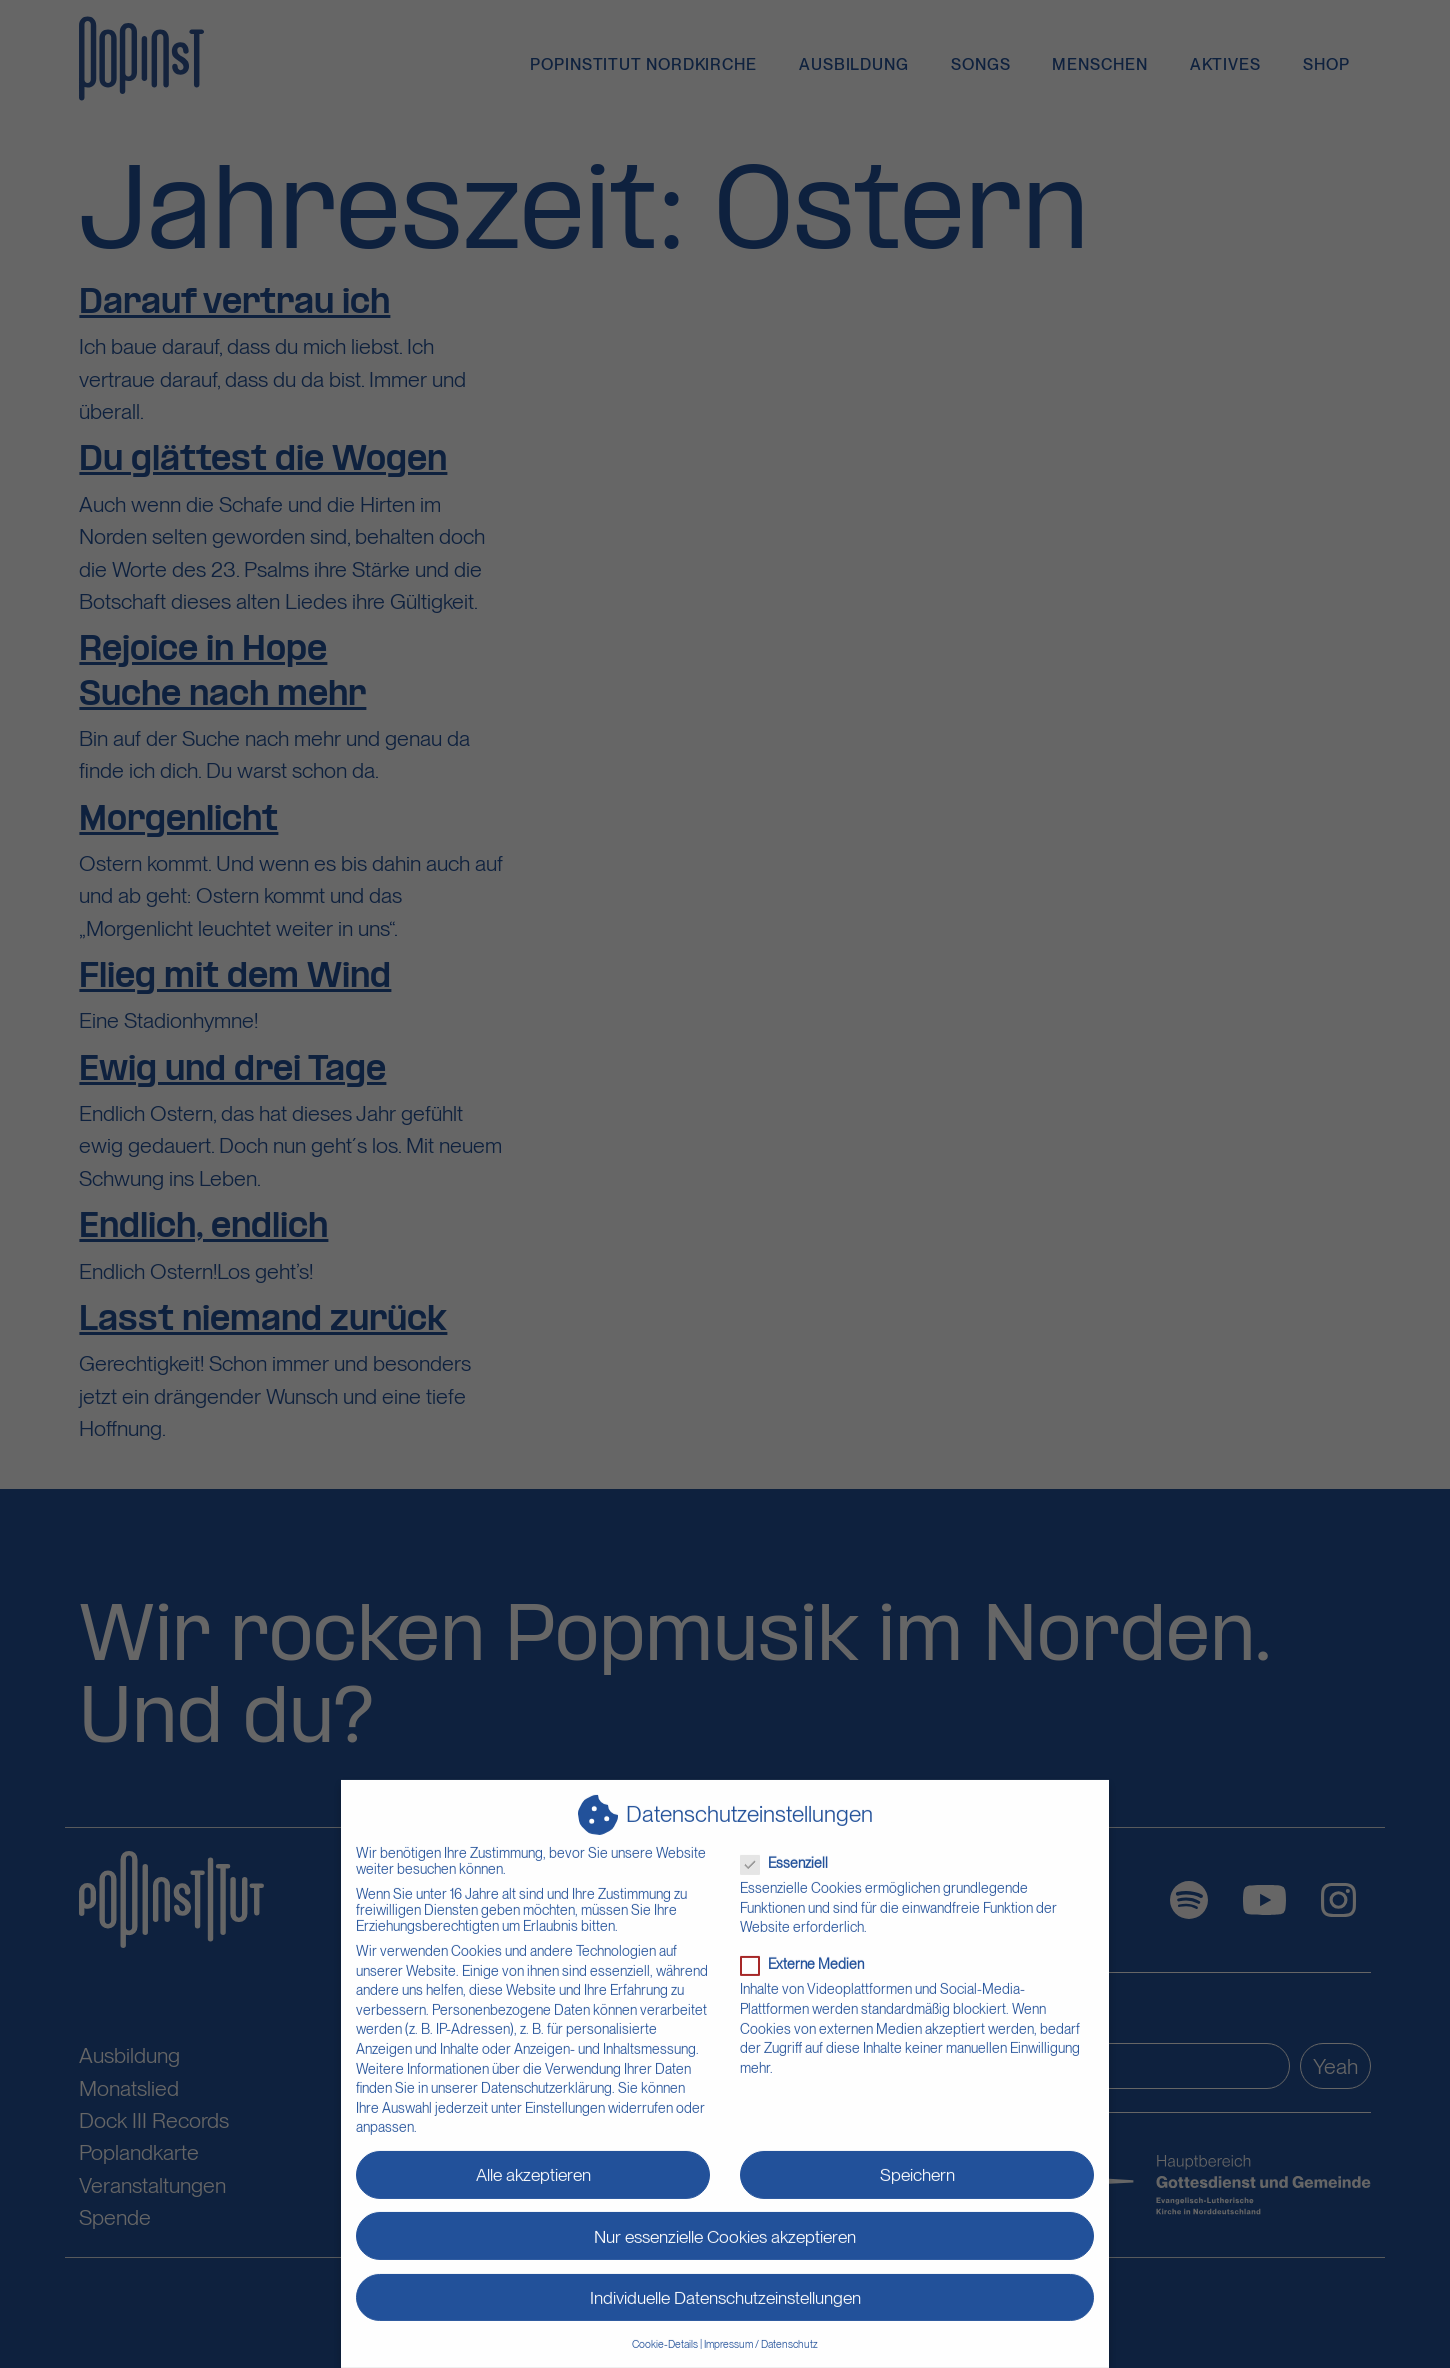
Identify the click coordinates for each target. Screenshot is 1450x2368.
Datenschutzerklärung (546, 2078)
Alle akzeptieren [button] (533, 2165)
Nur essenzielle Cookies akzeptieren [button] (725, 2226)
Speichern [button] (917, 2165)
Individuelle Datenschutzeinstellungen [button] (725, 2287)
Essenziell (790, 1853)
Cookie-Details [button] (665, 2334)
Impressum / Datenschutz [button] (761, 2334)
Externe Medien (808, 1955)
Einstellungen (565, 2098)
